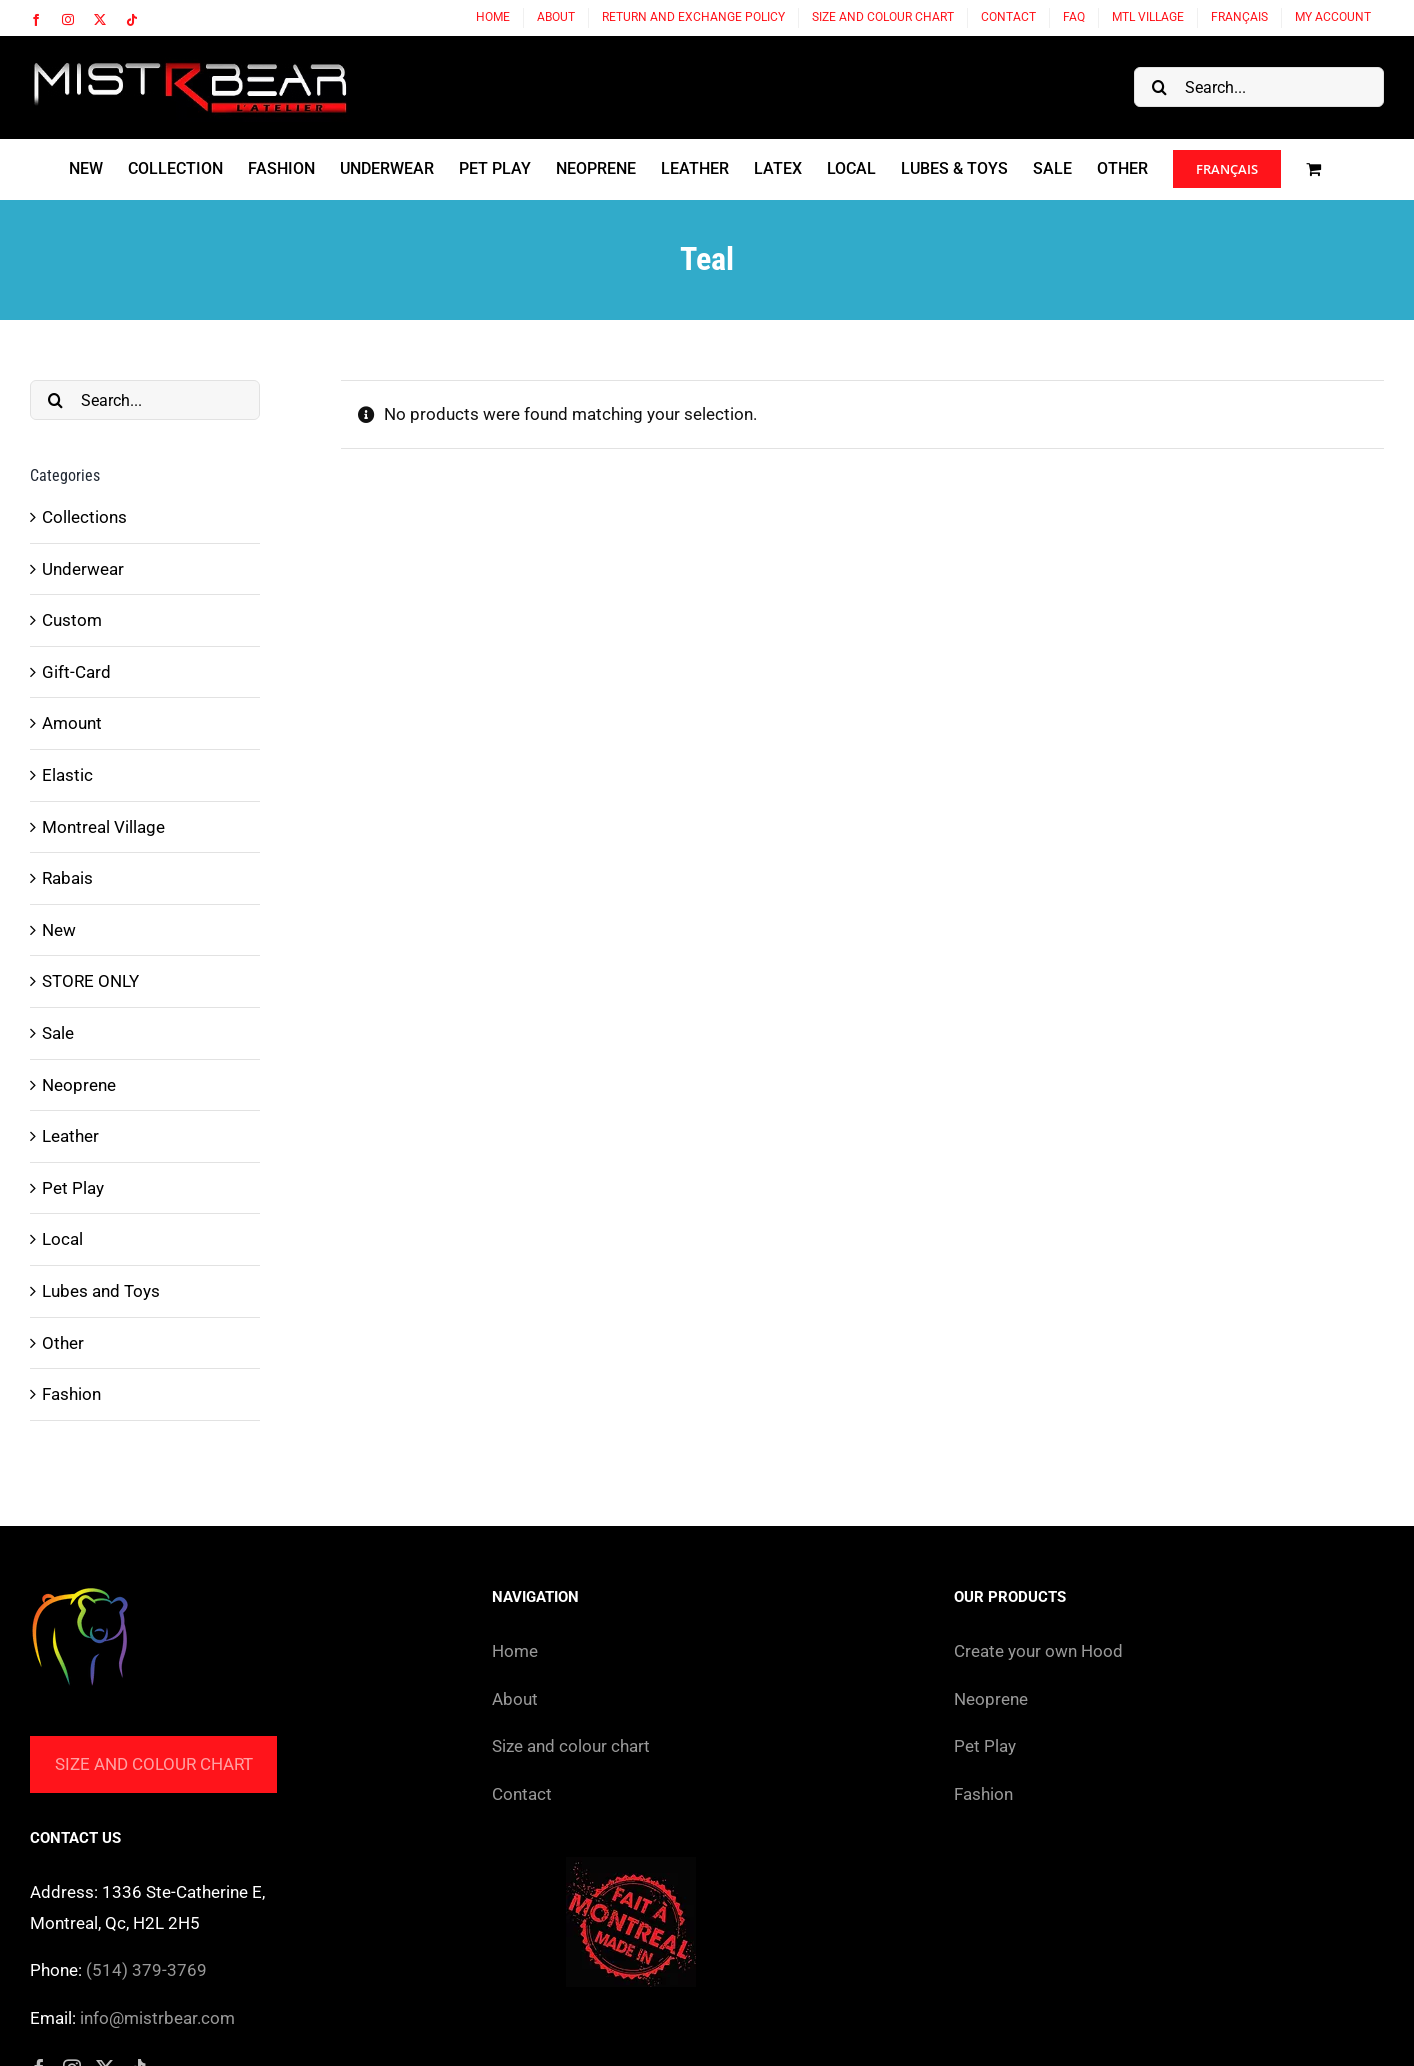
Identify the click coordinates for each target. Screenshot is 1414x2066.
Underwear (83, 569)
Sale (58, 1033)
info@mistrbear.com (157, 2018)
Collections (84, 517)
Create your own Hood (1038, 1651)
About (515, 1699)
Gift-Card (76, 672)
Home (515, 1651)
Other (63, 1343)
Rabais (67, 878)
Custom (72, 620)
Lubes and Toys (101, 1291)
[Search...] (1259, 87)
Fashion (71, 1394)
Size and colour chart (154, 1764)
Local (62, 1239)
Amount (72, 723)
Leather (70, 1136)
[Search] (1159, 87)
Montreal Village (103, 827)
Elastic (67, 775)
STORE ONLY (90, 981)
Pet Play (73, 1188)
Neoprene (79, 1085)
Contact (522, 1794)
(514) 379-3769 (146, 1970)
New (59, 930)
